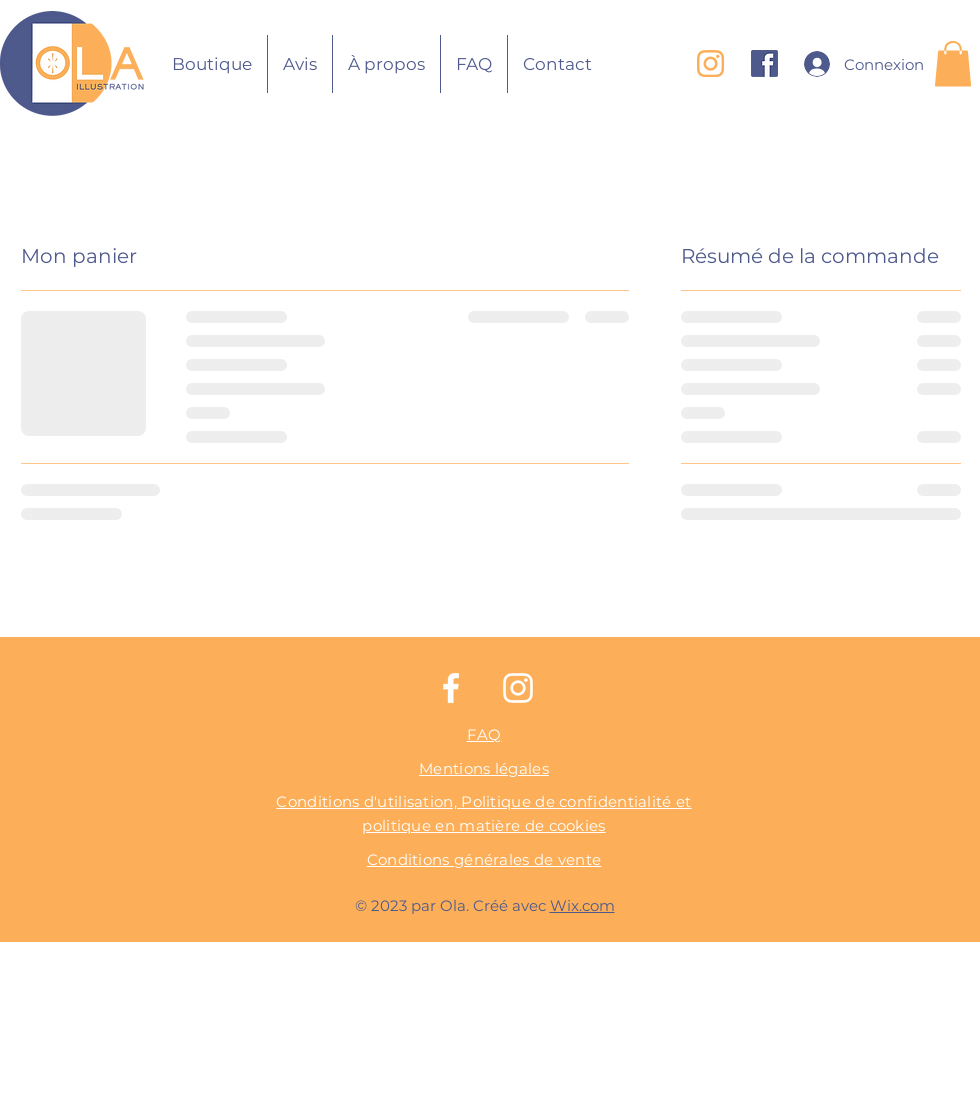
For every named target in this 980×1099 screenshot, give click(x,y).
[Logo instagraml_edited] (710, 63)
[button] (953, 63)
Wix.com (582, 905)
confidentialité (617, 801)
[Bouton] (77, 63)
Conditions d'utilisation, (368, 801)
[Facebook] (451, 688)
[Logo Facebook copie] (764, 63)
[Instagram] (518, 688)
